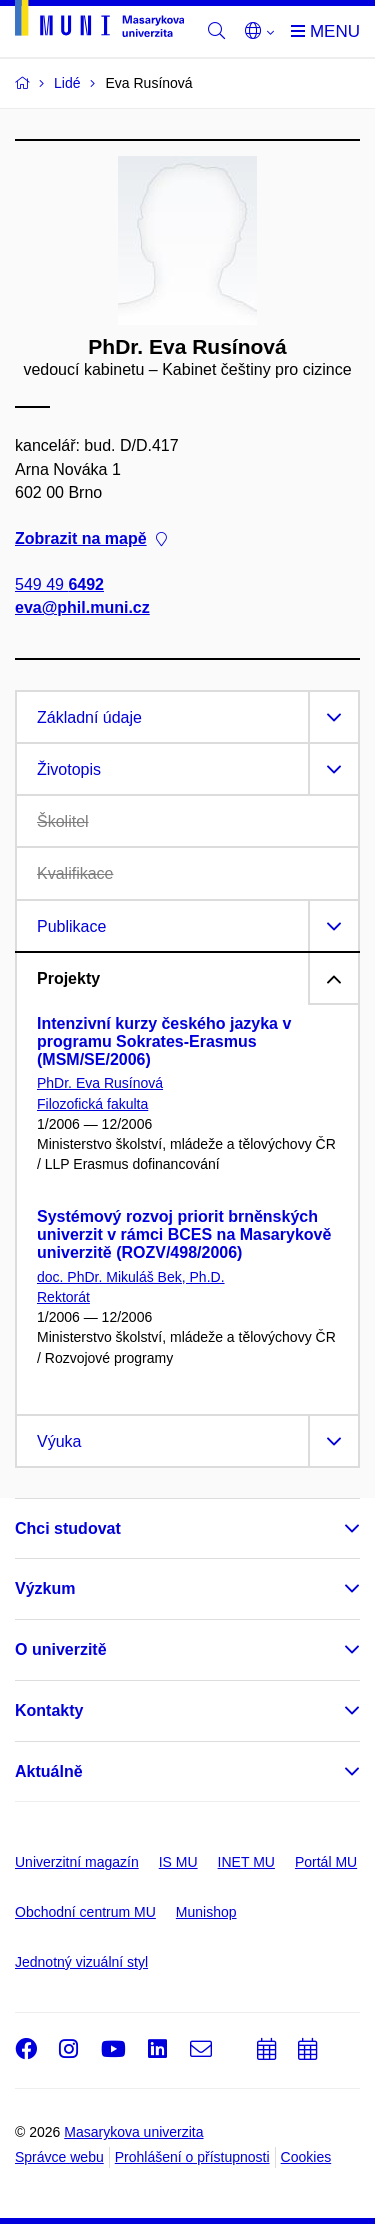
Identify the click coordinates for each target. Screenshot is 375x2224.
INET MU (246, 1862)
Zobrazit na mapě (91, 538)
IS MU (178, 1862)
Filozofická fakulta (92, 1104)
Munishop (206, 1912)
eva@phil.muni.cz (82, 608)
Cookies (306, 2157)
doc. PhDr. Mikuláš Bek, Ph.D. (131, 1277)
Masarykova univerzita (133, 2132)
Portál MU (326, 1862)
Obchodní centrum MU (85, 1912)
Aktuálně (49, 1771)
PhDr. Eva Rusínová (100, 1083)
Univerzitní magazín (77, 1862)
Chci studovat (68, 1528)
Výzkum (45, 1588)
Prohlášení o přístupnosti (192, 2157)
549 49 (59, 585)
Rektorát (63, 1297)
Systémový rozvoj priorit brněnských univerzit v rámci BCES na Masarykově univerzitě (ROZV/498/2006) (184, 1234)
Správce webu (59, 2157)
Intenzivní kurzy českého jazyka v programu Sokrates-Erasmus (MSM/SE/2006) (164, 1041)
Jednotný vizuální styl (81, 1962)
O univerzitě (61, 1649)
